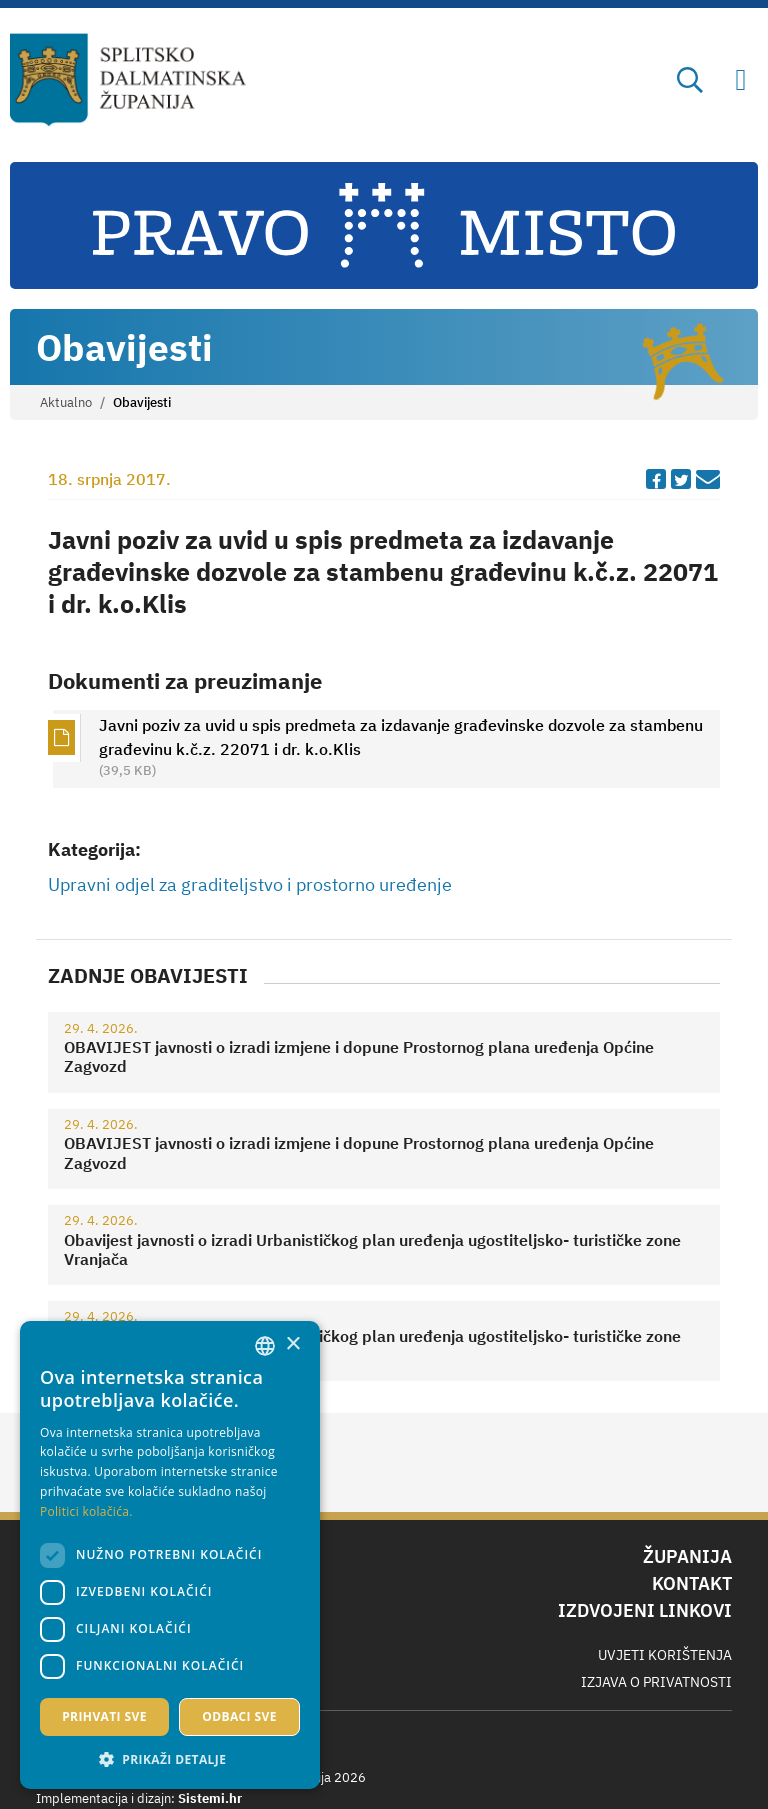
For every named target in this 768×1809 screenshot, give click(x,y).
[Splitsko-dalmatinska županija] (128, 80)
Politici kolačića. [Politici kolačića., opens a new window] (86, 1511)
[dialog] (170, 1555)
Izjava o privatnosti (656, 1682)
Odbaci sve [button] (239, 1716)
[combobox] (265, 1346)
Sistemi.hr (210, 1798)
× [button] (292, 1344)
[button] (170, 1759)
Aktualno (66, 402)
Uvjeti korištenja (665, 1655)
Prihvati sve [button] (104, 1716)
